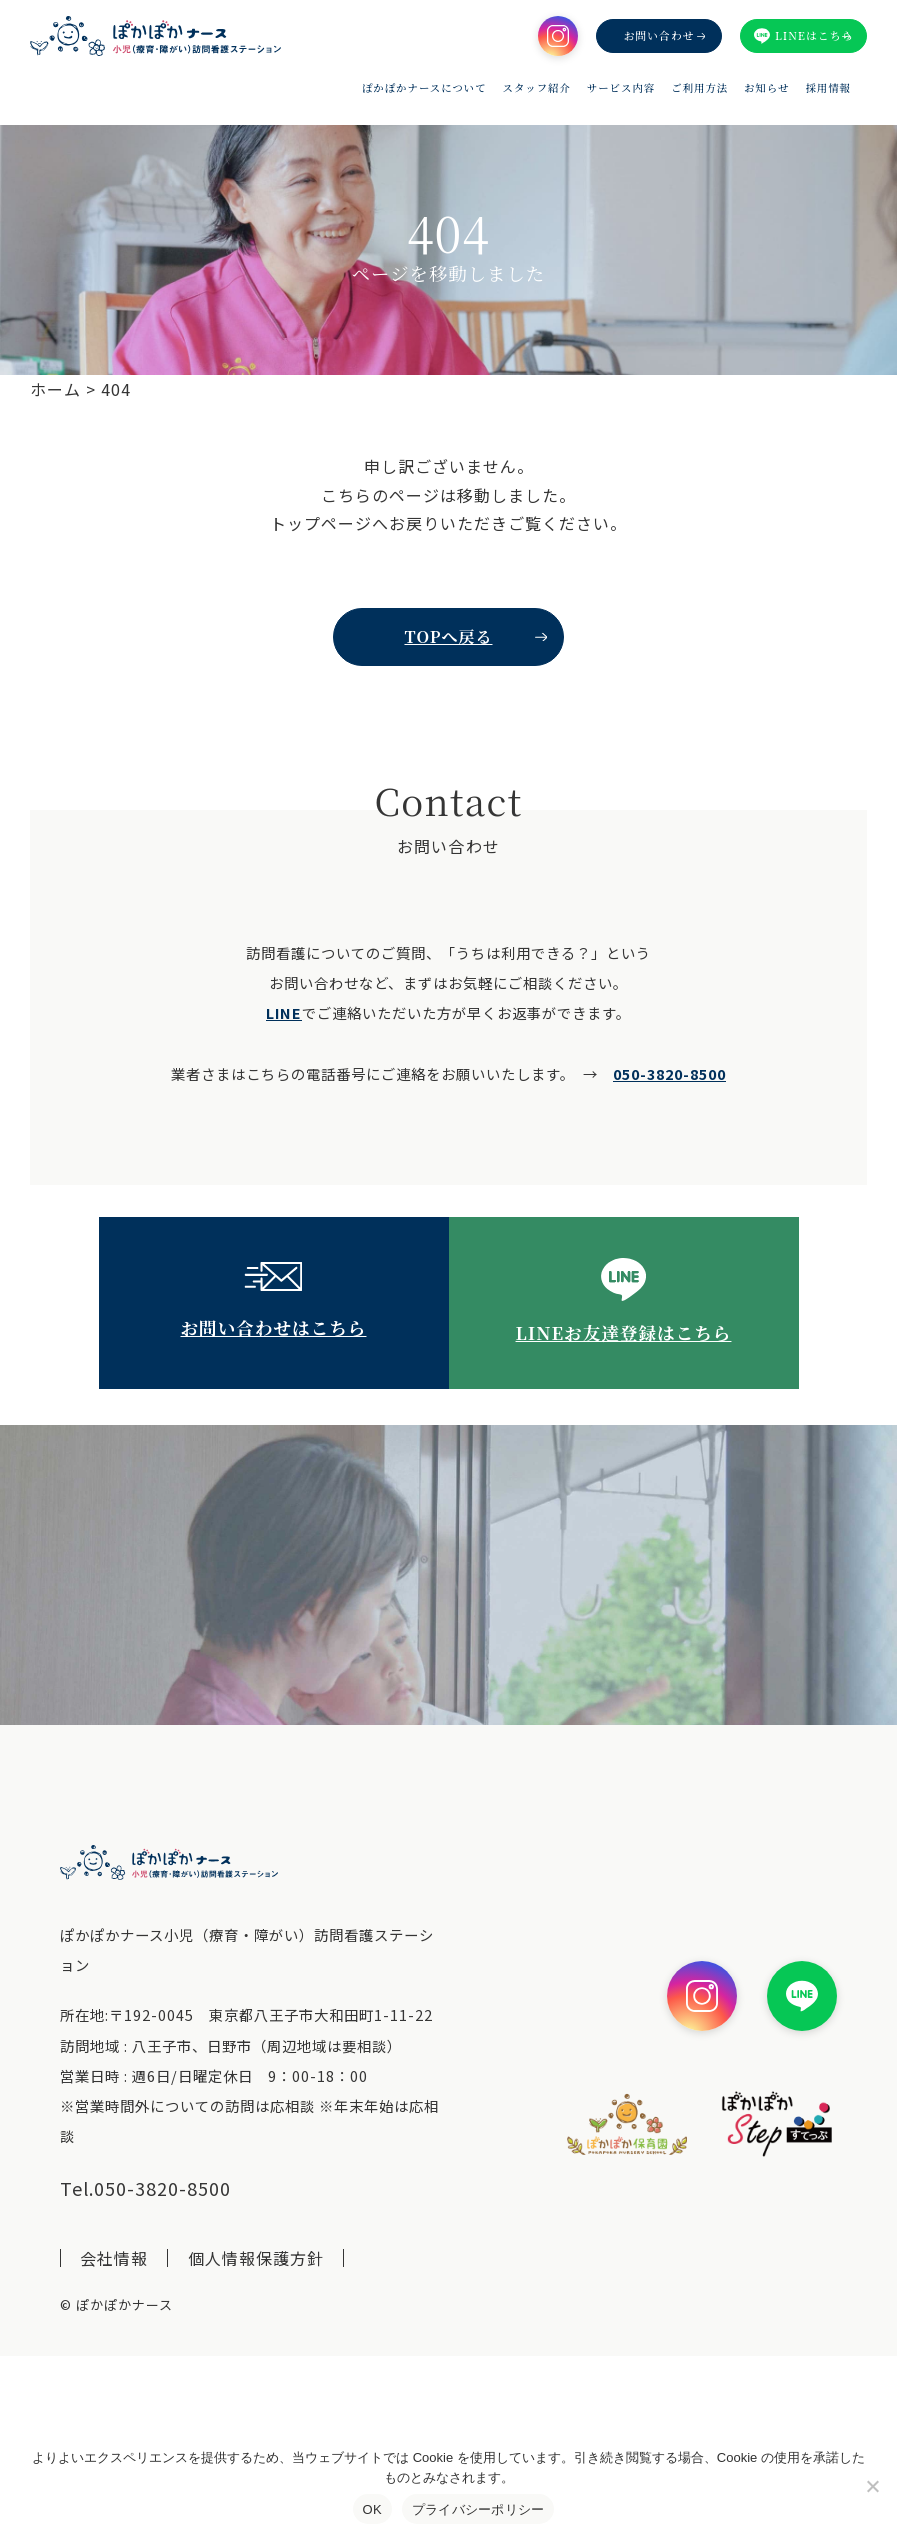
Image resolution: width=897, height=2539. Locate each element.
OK (372, 2509)
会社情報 (114, 2258)
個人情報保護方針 (256, 2258)
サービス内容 (621, 88)
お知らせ (766, 88)
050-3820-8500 (669, 1073)
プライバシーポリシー (478, 2509)
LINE (284, 1012)
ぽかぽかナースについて (424, 88)
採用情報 (828, 88)
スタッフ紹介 (537, 88)
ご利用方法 (699, 88)
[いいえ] (872, 2486)
